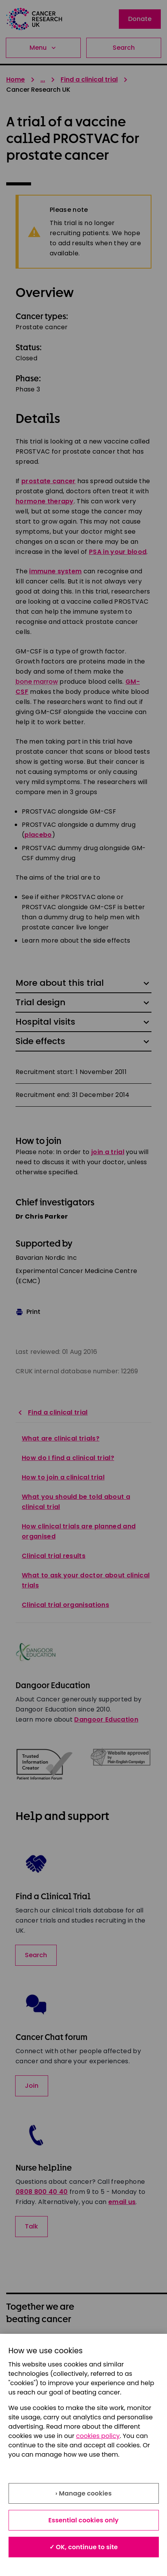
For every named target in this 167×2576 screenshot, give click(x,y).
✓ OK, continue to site (83, 2547)
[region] (83, 2455)
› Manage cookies (83, 2493)
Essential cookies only (84, 2520)
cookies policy (98, 2435)
